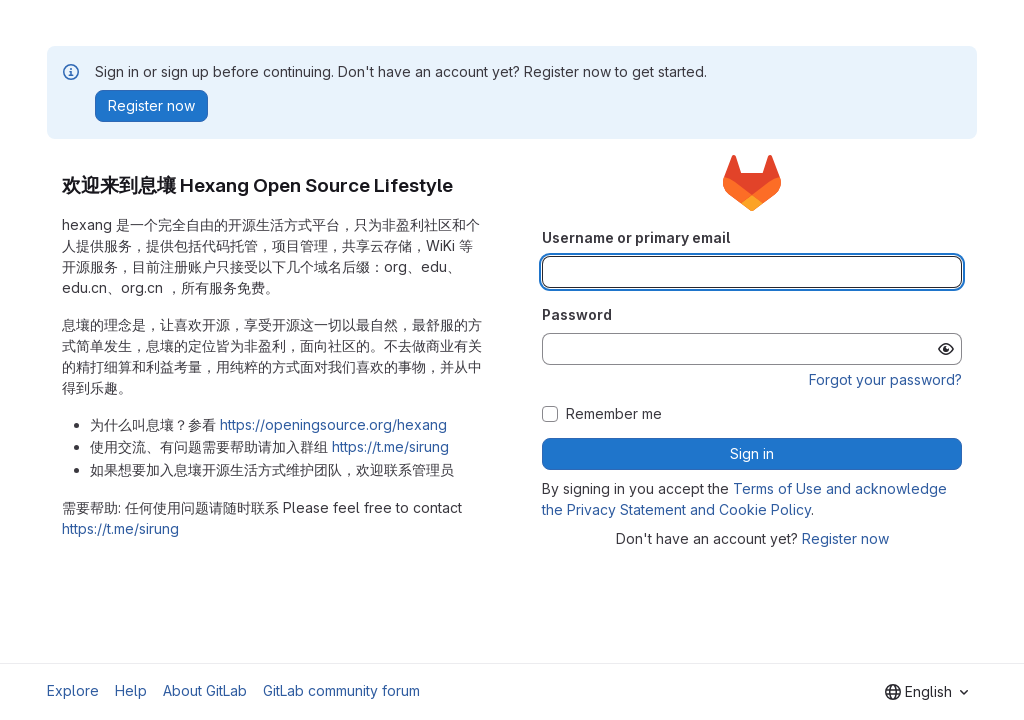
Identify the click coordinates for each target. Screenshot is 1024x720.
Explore (73, 690)
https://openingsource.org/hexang (333, 424)
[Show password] (946, 349)
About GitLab (205, 690)
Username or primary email (636, 237)
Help (131, 690)
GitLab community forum (341, 690)
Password (577, 314)
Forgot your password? (885, 379)
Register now (845, 538)
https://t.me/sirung (390, 446)
